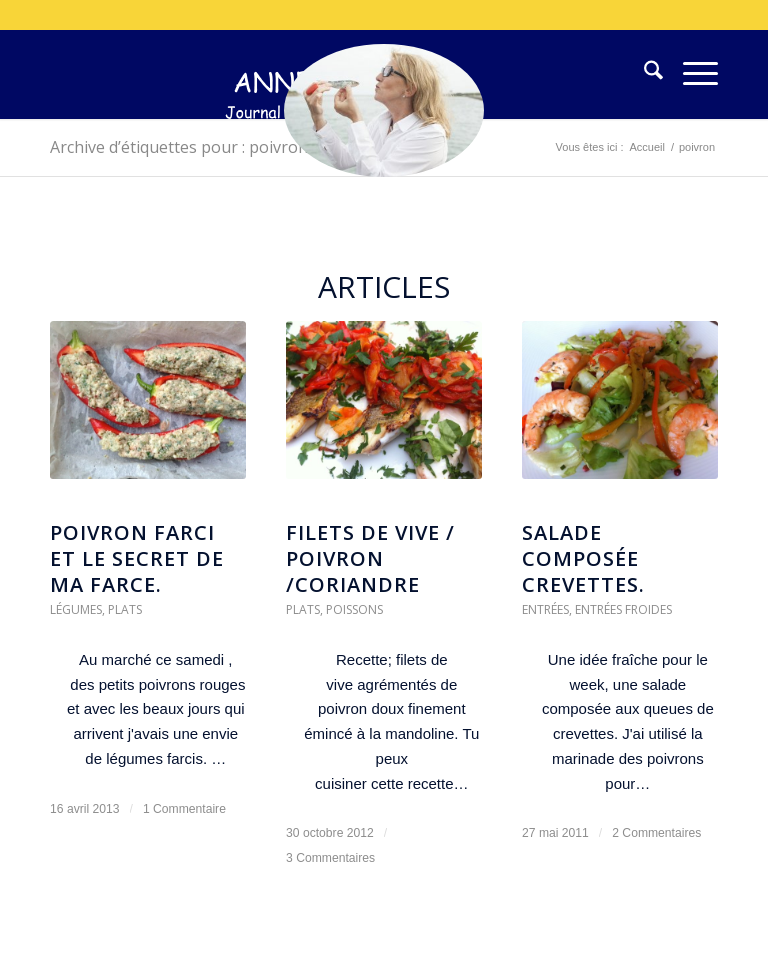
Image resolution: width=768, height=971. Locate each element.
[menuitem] (643, 74)
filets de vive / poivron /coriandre (370, 558)
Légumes (76, 609)
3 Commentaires (330, 858)
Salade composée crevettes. (583, 558)
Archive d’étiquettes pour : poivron (179, 147)
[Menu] (690, 74)
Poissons (354, 609)
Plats (125, 609)
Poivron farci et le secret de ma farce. (137, 558)
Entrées (545, 609)
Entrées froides (623, 609)
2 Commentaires (656, 833)
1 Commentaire (184, 809)
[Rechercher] (643, 74)
